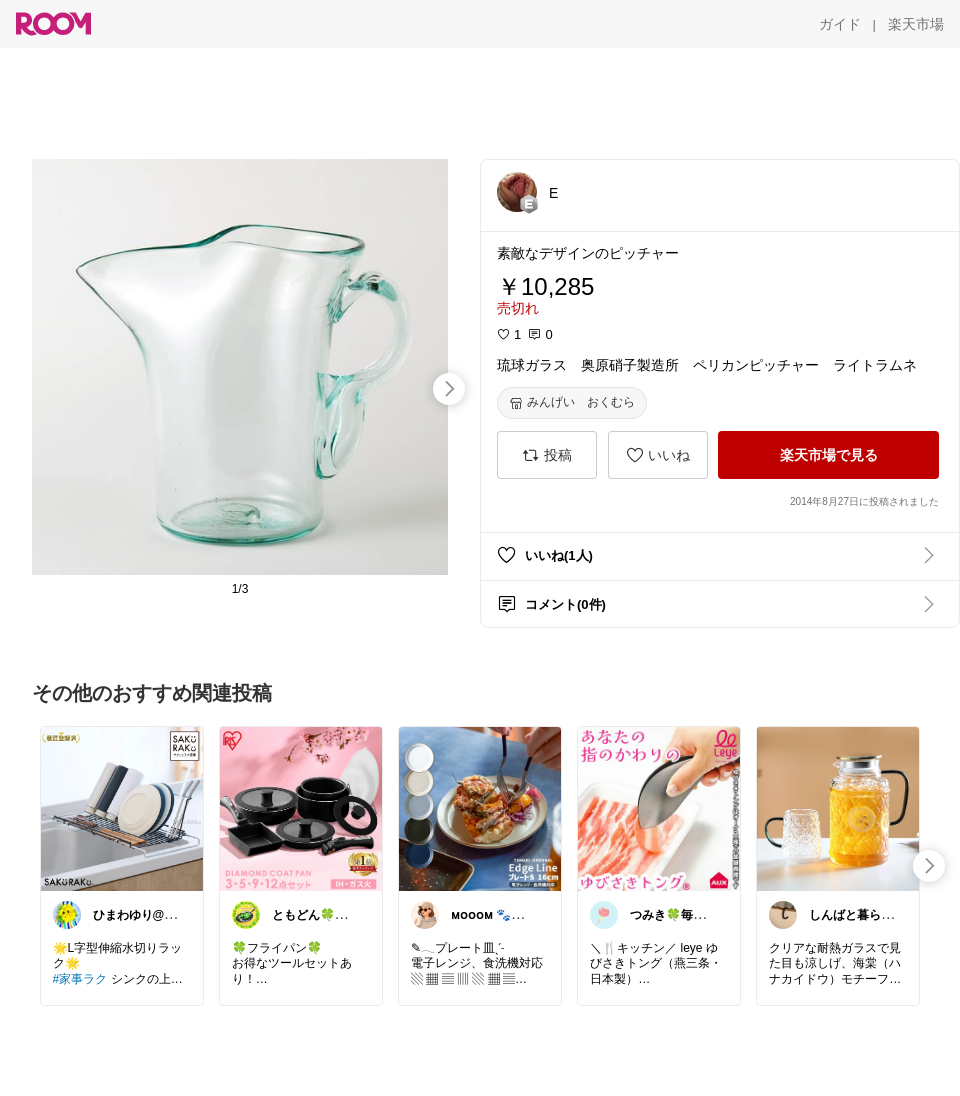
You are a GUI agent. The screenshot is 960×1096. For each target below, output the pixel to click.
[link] (122, 808)
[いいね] (658, 455)
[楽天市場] (916, 24)
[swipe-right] (449, 389)
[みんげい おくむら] (572, 403)
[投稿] (547, 455)
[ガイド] (840, 24)
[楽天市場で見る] (828, 455)
